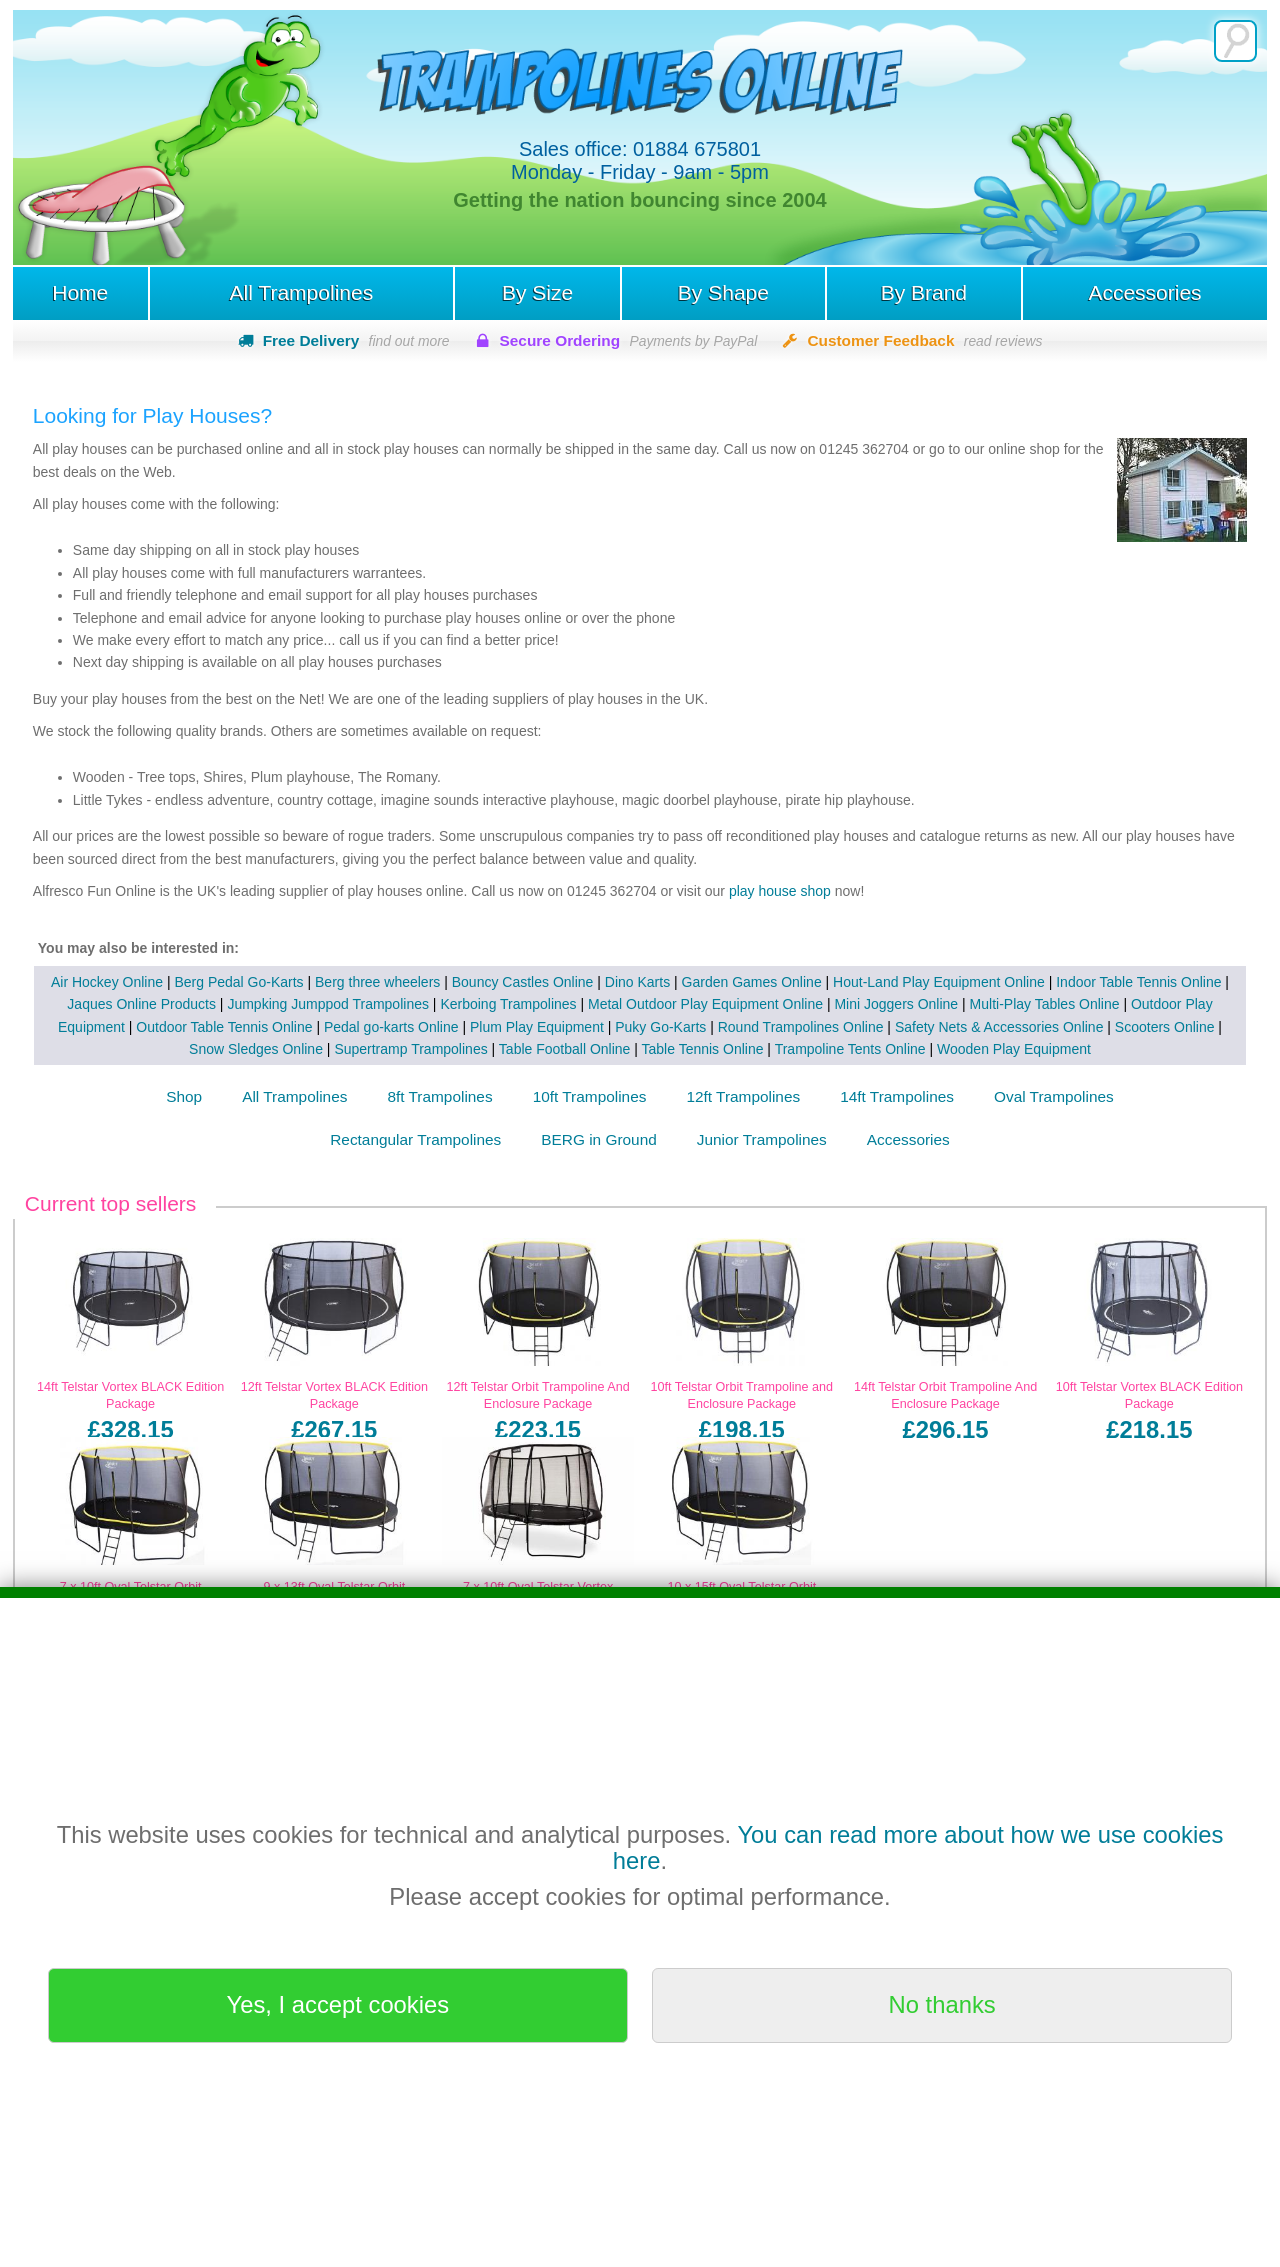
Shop (184, 1096)
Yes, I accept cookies (338, 2004)
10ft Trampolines (590, 1096)
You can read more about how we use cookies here (918, 1847)
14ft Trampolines (897, 1096)
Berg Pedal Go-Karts (238, 982)
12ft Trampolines (743, 1096)
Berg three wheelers (377, 982)
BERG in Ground (598, 1139)
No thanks (942, 2004)
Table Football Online (565, 1049)
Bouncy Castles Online (523, 982)
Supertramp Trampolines (410, 1049)
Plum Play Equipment (537, 1027)
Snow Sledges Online (256, 1049)
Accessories (1144, 292)
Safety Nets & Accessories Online (999, 1027)
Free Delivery (356, 340)
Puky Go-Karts (660, 1027)
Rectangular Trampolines (415, 1139)
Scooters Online (1165, 1027)
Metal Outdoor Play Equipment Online (705, 1004)
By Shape (723, 292)
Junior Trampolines (762, 1139)
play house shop (782, 891)
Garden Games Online (752, 982)
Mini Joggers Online (896, 1004)
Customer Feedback (924, 340)
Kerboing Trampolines (508, 1004)
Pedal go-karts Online (391, 1027)
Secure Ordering (629, 340)
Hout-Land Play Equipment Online (939, 982)
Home (80, 292)
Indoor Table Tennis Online (1138, 982)
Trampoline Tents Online (850, 1049)
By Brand (924, 292)
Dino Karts (637, 982)
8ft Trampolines (439, 1096)
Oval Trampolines (1054, 1096)
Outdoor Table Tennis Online (224, 1027)
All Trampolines (302, 292)
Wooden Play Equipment (1014, 1049)
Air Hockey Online (107, 982)
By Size (537, 292)
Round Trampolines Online (801, 1027)
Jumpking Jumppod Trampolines (328, 1004)
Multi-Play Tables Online (1045, 1004)
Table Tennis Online (703, 1049)
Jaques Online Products (141, 1004)
